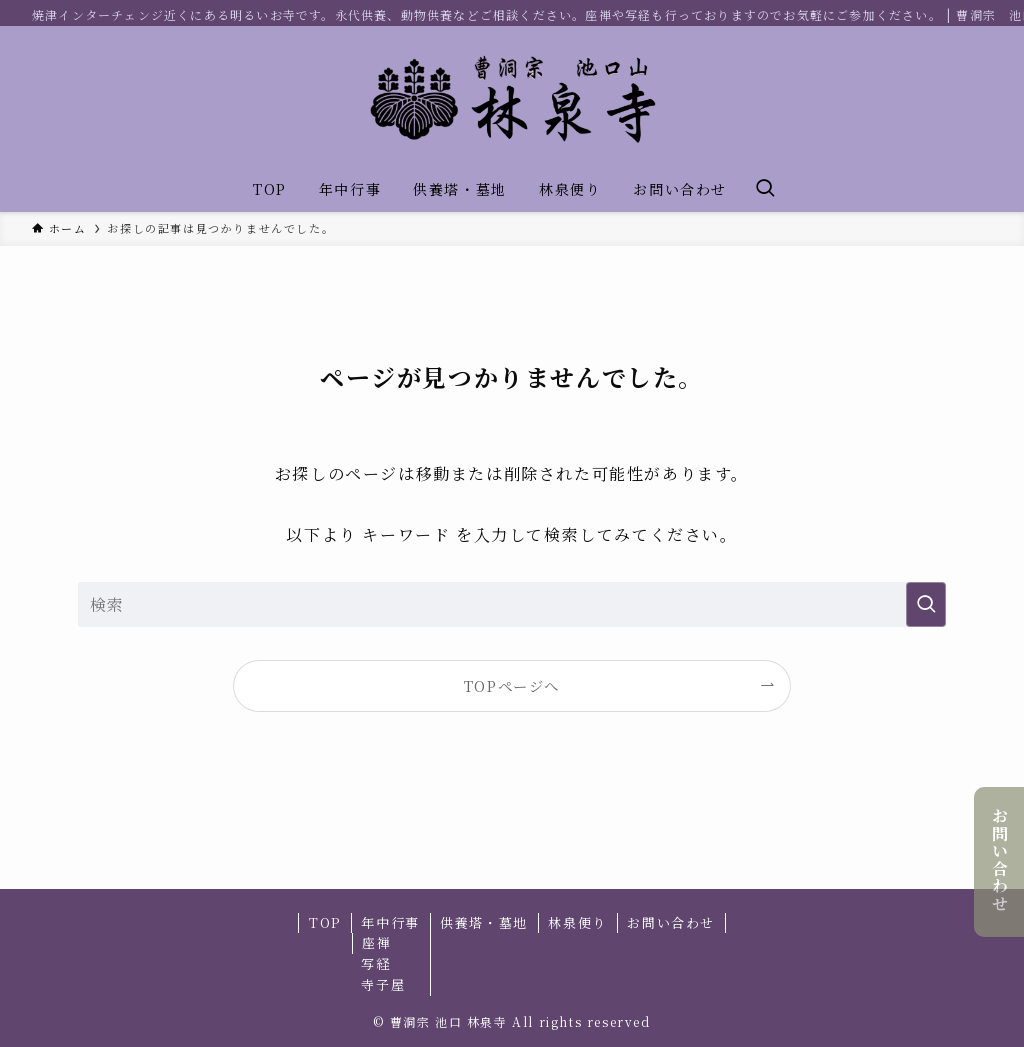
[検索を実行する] (926, 604)
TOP (325, 922)
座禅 (376, 942)
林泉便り (577, 922)
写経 (375, 963)
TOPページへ (512, 685)
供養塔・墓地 (484, 922)
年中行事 (390, 922)
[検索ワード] (512, 604)
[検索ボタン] (765, 189)
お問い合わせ (999, 860)
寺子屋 (383, 984)
